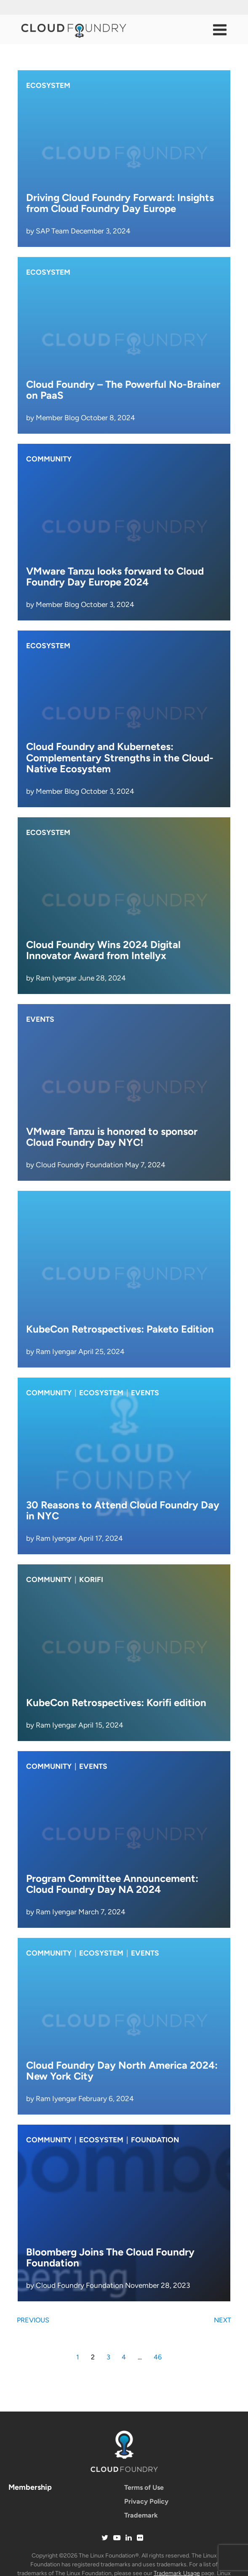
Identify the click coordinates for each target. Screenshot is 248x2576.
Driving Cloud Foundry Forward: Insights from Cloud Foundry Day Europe (120, 203)
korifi (91, 1579)
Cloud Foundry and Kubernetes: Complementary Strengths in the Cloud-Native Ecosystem (119, 757)
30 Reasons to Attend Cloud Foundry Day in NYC (122, 1510)
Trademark (141, 2515)
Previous (33, 2320)
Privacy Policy (146, 2501)
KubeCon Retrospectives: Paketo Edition (120, 1329)
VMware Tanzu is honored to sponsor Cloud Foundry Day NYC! (111, 1136)
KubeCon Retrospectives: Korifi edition (116, 1702)
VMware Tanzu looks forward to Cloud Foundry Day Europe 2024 (115, 576)
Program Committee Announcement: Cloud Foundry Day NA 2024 (112, 1883)
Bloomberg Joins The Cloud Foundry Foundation (110, 2257)
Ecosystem (48, 85)
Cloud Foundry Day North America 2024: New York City (122, 2070)
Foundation (155, 2140)
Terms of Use (144, 2487)
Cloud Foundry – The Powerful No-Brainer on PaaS (123, 389)
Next (222, 2320)
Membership (30, 2487)
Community (49, 459)
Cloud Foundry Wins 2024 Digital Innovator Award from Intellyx (103, 950)
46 (158, 2357)
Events (40, 1019)
